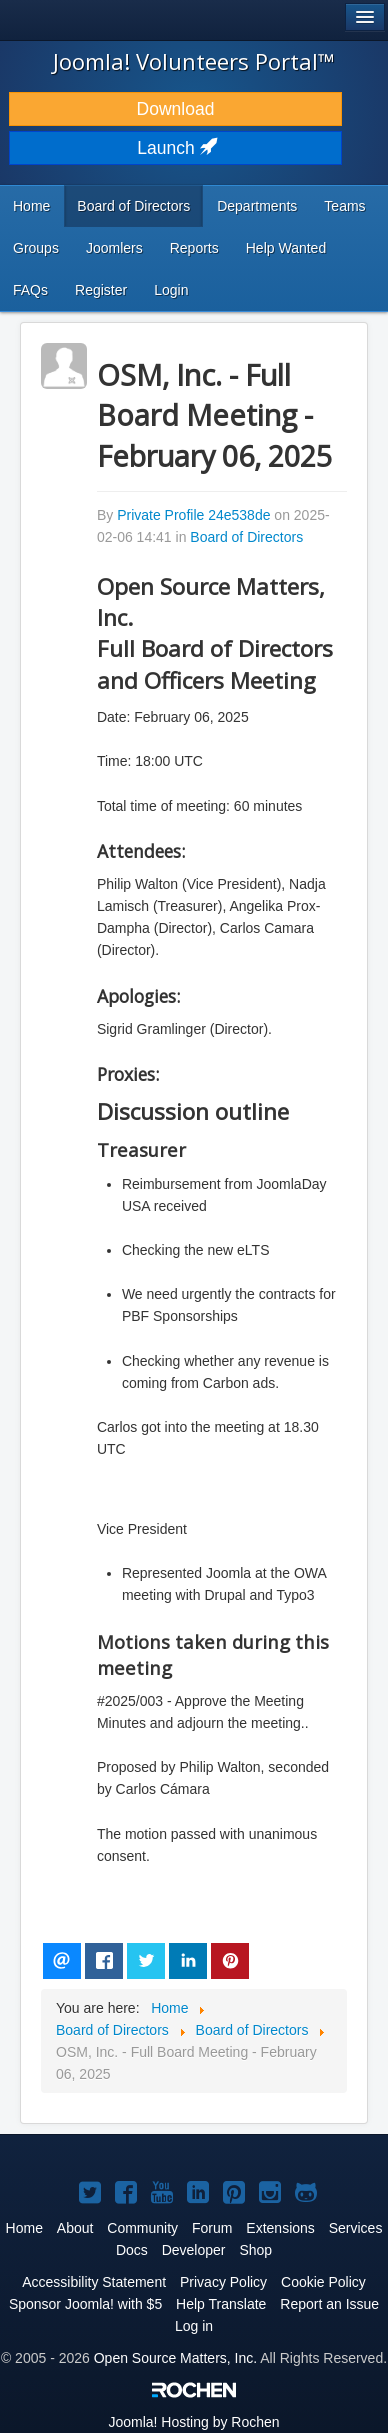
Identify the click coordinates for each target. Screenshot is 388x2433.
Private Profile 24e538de (193, 515)
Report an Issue (329, 2304)
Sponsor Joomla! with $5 (85, 2304)
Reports (194, 248)
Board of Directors (133, 206)
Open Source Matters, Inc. (175, 2358)
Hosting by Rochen (193, 2422)
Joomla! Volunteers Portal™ (194, 61)
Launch (175, 148)
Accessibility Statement (94, 2282)
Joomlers (114, 248)
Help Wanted (286, 248)
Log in (194, 2326)
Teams (344, 206)
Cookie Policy (323, 2282)
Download (176, 109)
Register (101, 290)
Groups (36, 248)
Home (31, 206)
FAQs (30, 290)
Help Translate (221, 2304)
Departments (257, 206)
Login (171, 290)
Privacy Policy (223, 2282)
